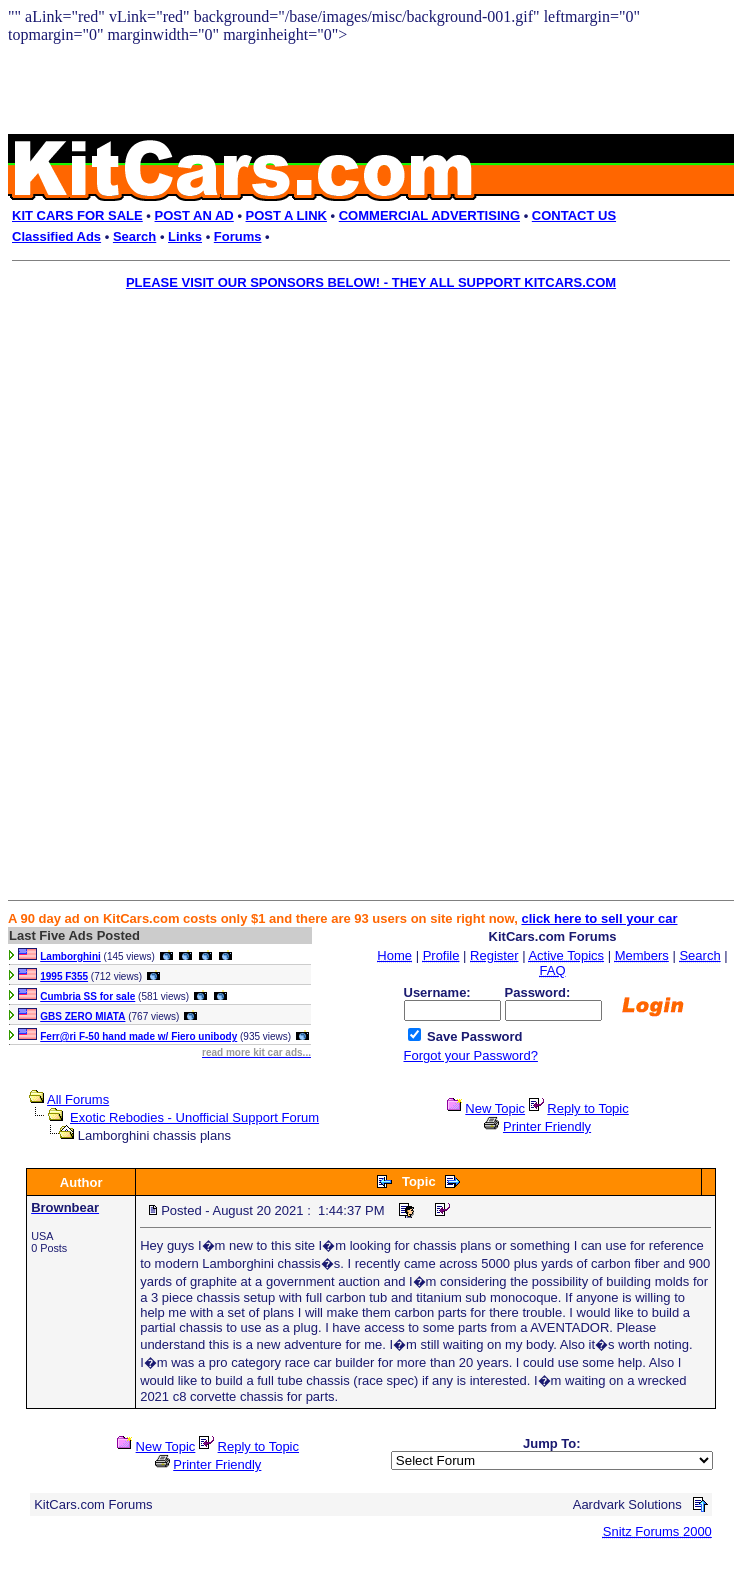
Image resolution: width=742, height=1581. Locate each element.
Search (134, 236)
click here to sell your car (599, 918)
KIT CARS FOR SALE (77, 215)
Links (185, 236)
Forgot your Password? (471, 1055)
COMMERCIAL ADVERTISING (429, 215)
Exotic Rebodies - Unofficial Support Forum (194, 1117)
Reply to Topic (587, 1108)
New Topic (495, 1108)
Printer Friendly (547, 1126)
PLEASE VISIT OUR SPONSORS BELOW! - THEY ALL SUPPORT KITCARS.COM (371, 282)
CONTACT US (574, 215)
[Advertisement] (357, 439)
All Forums (78, 1099)
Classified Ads (56, 236)
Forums (238, 236)
